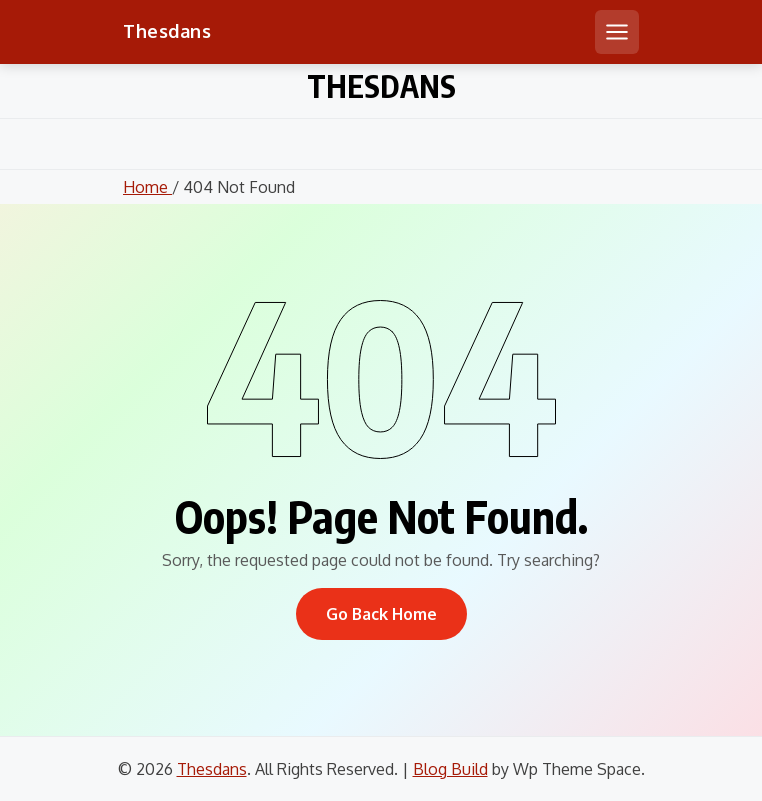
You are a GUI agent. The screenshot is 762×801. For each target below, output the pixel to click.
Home (147, 187)
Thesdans (167, 31)
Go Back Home (381, 614)
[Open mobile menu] (617, 32)
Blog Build (450, 769)
